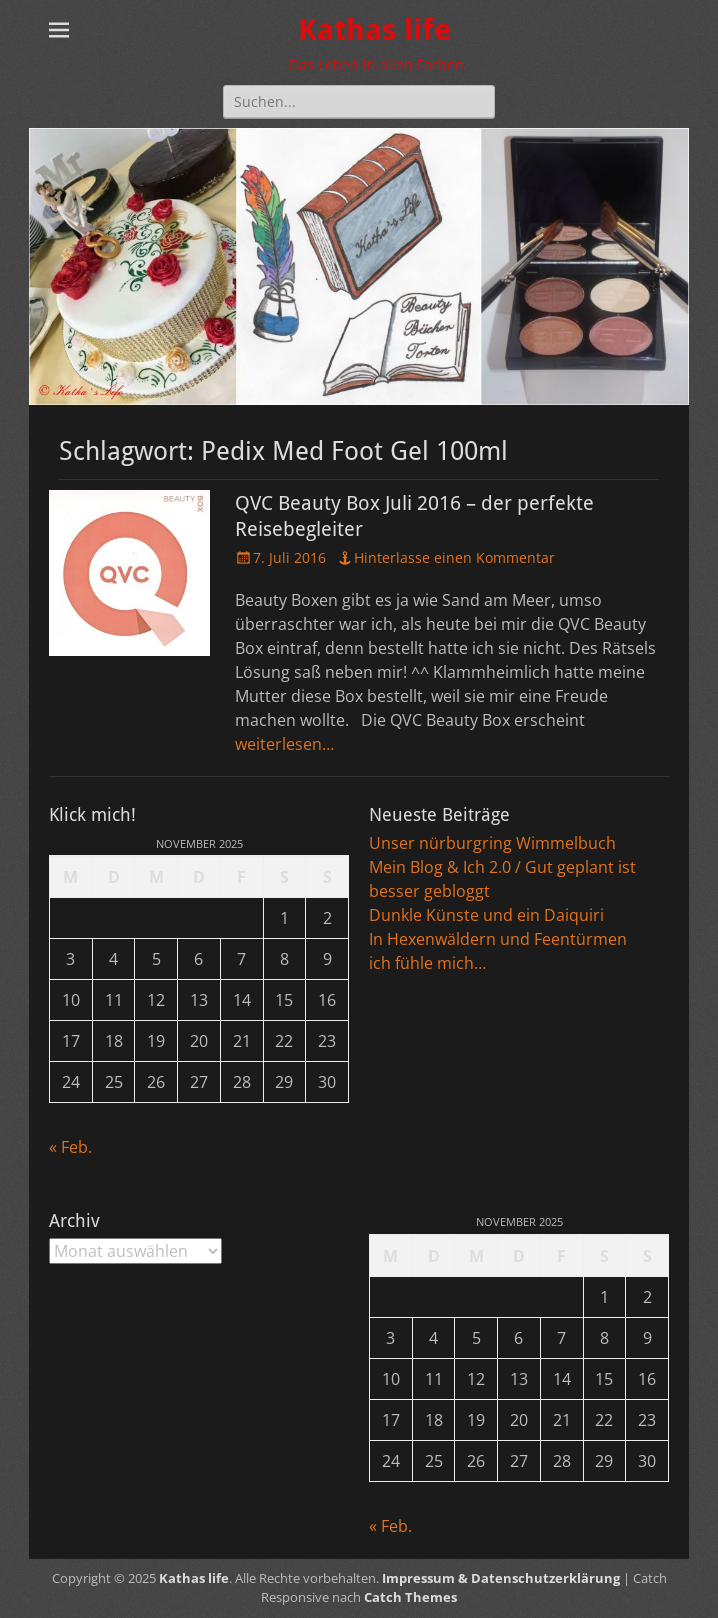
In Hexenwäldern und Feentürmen (498, 939)
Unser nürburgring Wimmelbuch (492, 843)
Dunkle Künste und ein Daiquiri (486, 915)
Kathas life (374, 29)
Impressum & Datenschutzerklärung (501, 1578)
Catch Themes (410, 1597)
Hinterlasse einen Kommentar (454, 557)
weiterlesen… (284, 744)
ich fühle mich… (427, 963)
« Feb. (70, 1147)
